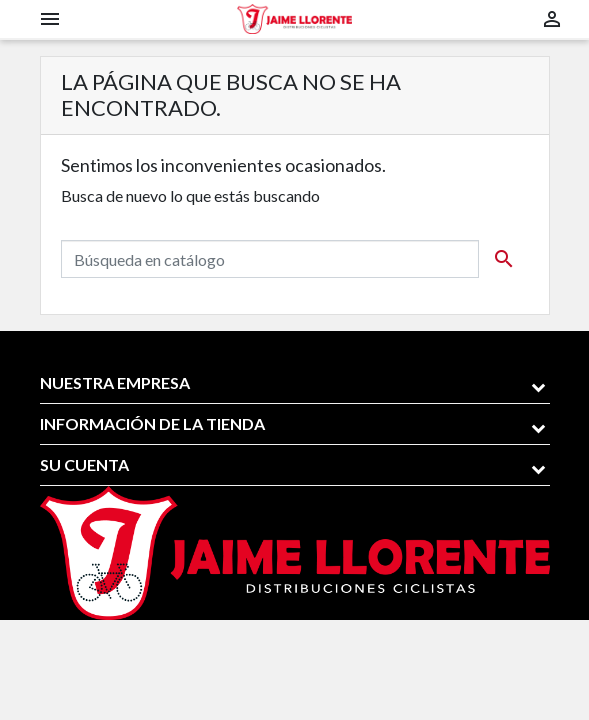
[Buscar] (270, 259)
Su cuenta (84, 464)
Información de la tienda (152, 423)
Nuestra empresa (115, 382)
